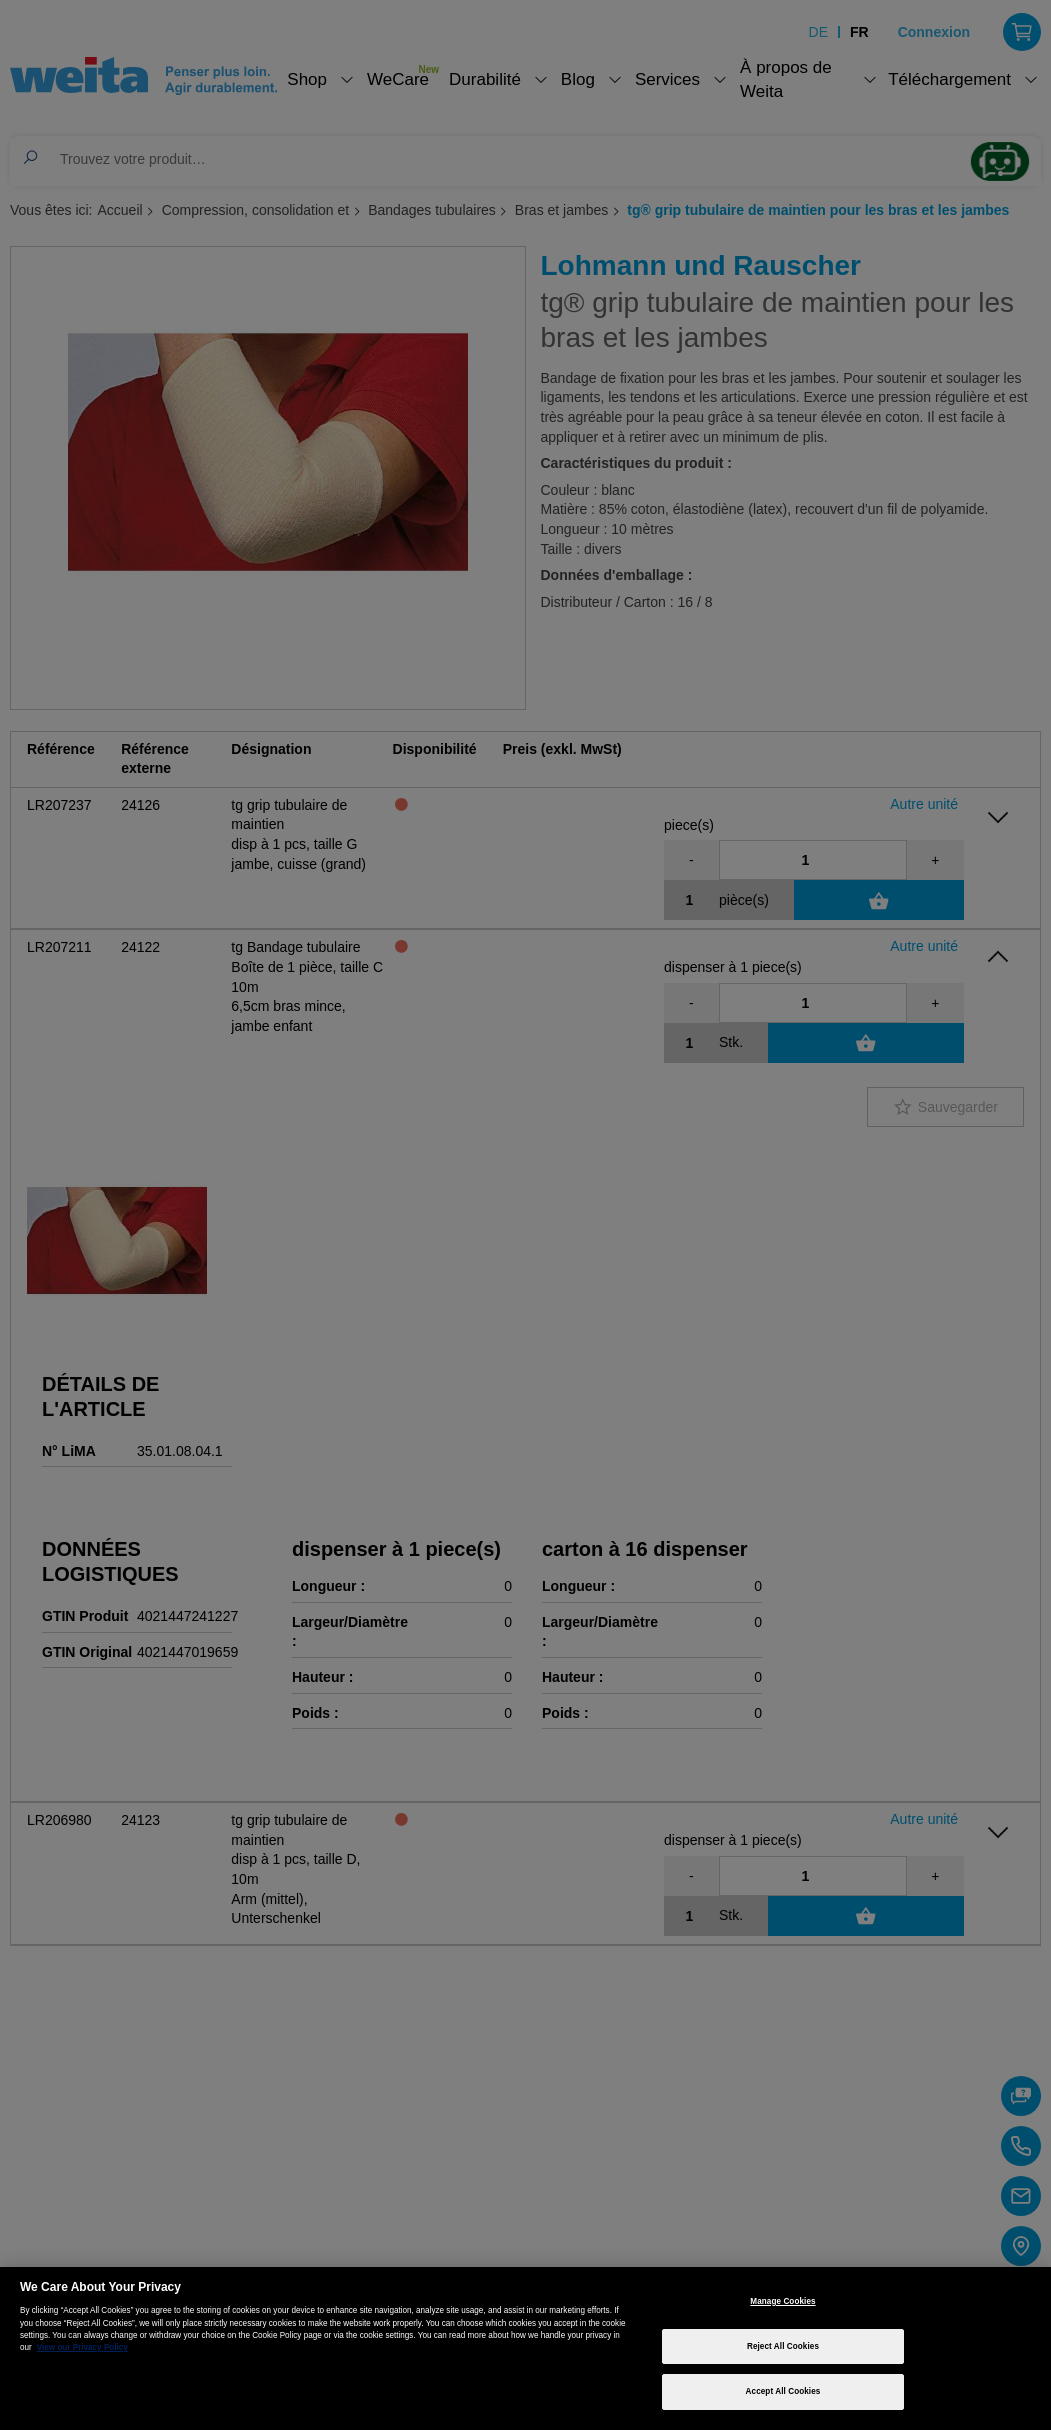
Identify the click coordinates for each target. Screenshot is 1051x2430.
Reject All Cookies (783, 2346)
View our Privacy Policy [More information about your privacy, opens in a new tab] (82, 2347)
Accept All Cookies (783, 2391)
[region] (525, 2348)
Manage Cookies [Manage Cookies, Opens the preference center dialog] (782, 2301)
